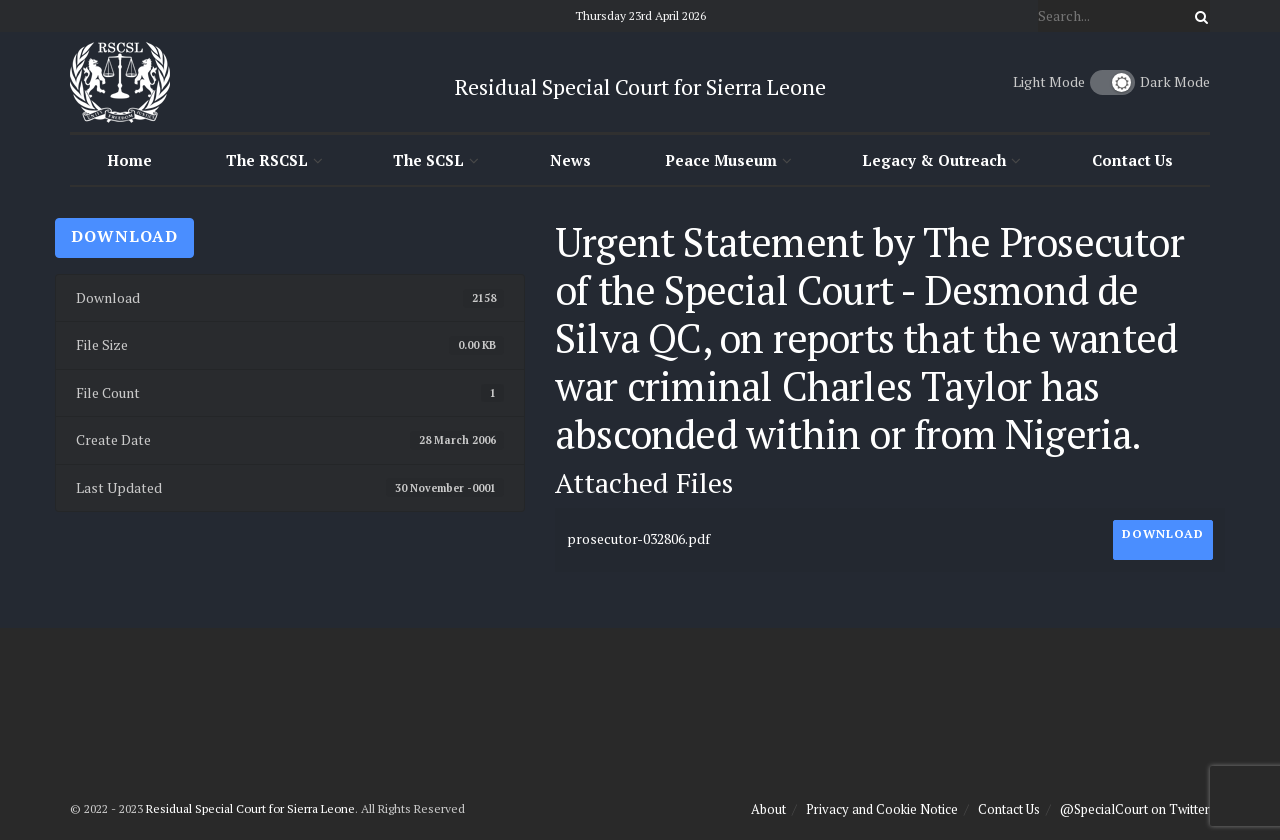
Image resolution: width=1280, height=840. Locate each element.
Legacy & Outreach (934, 160)
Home (129, 160)
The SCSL (428, 160)
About (768, 809)
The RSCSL (267, 160)
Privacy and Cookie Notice (882, 809)
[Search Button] (1198, 16)
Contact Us (1132, 160)
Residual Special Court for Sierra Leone (250, 808)
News (570, 160)
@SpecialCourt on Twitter (1135, 809)
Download (124, 236)
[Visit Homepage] (120, 82)
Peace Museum (721, 160)
